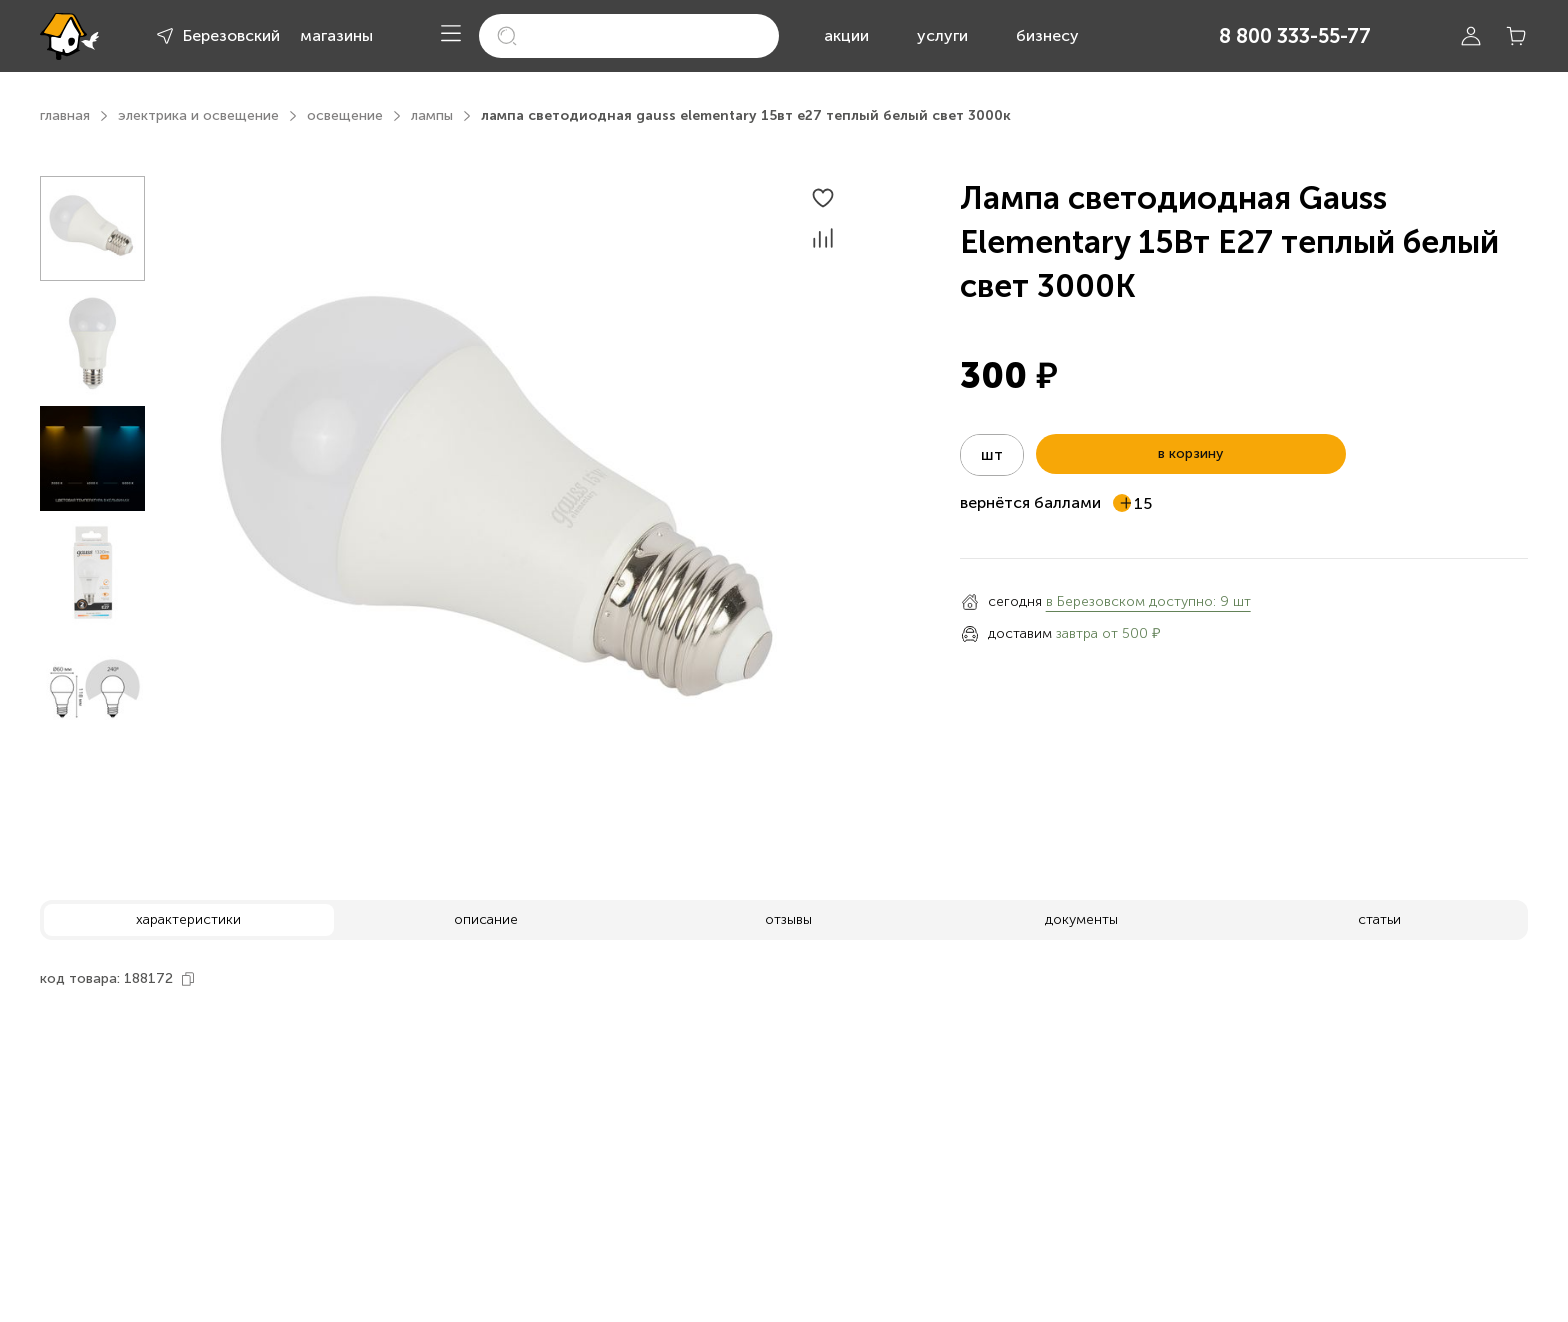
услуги (942, 35)
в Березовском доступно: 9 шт (1148, 601)
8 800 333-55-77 (1295, 36)
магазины (336, 35)
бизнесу (1047, 35)
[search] (629, 36)
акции (846, 35)
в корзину (1190, 453)
